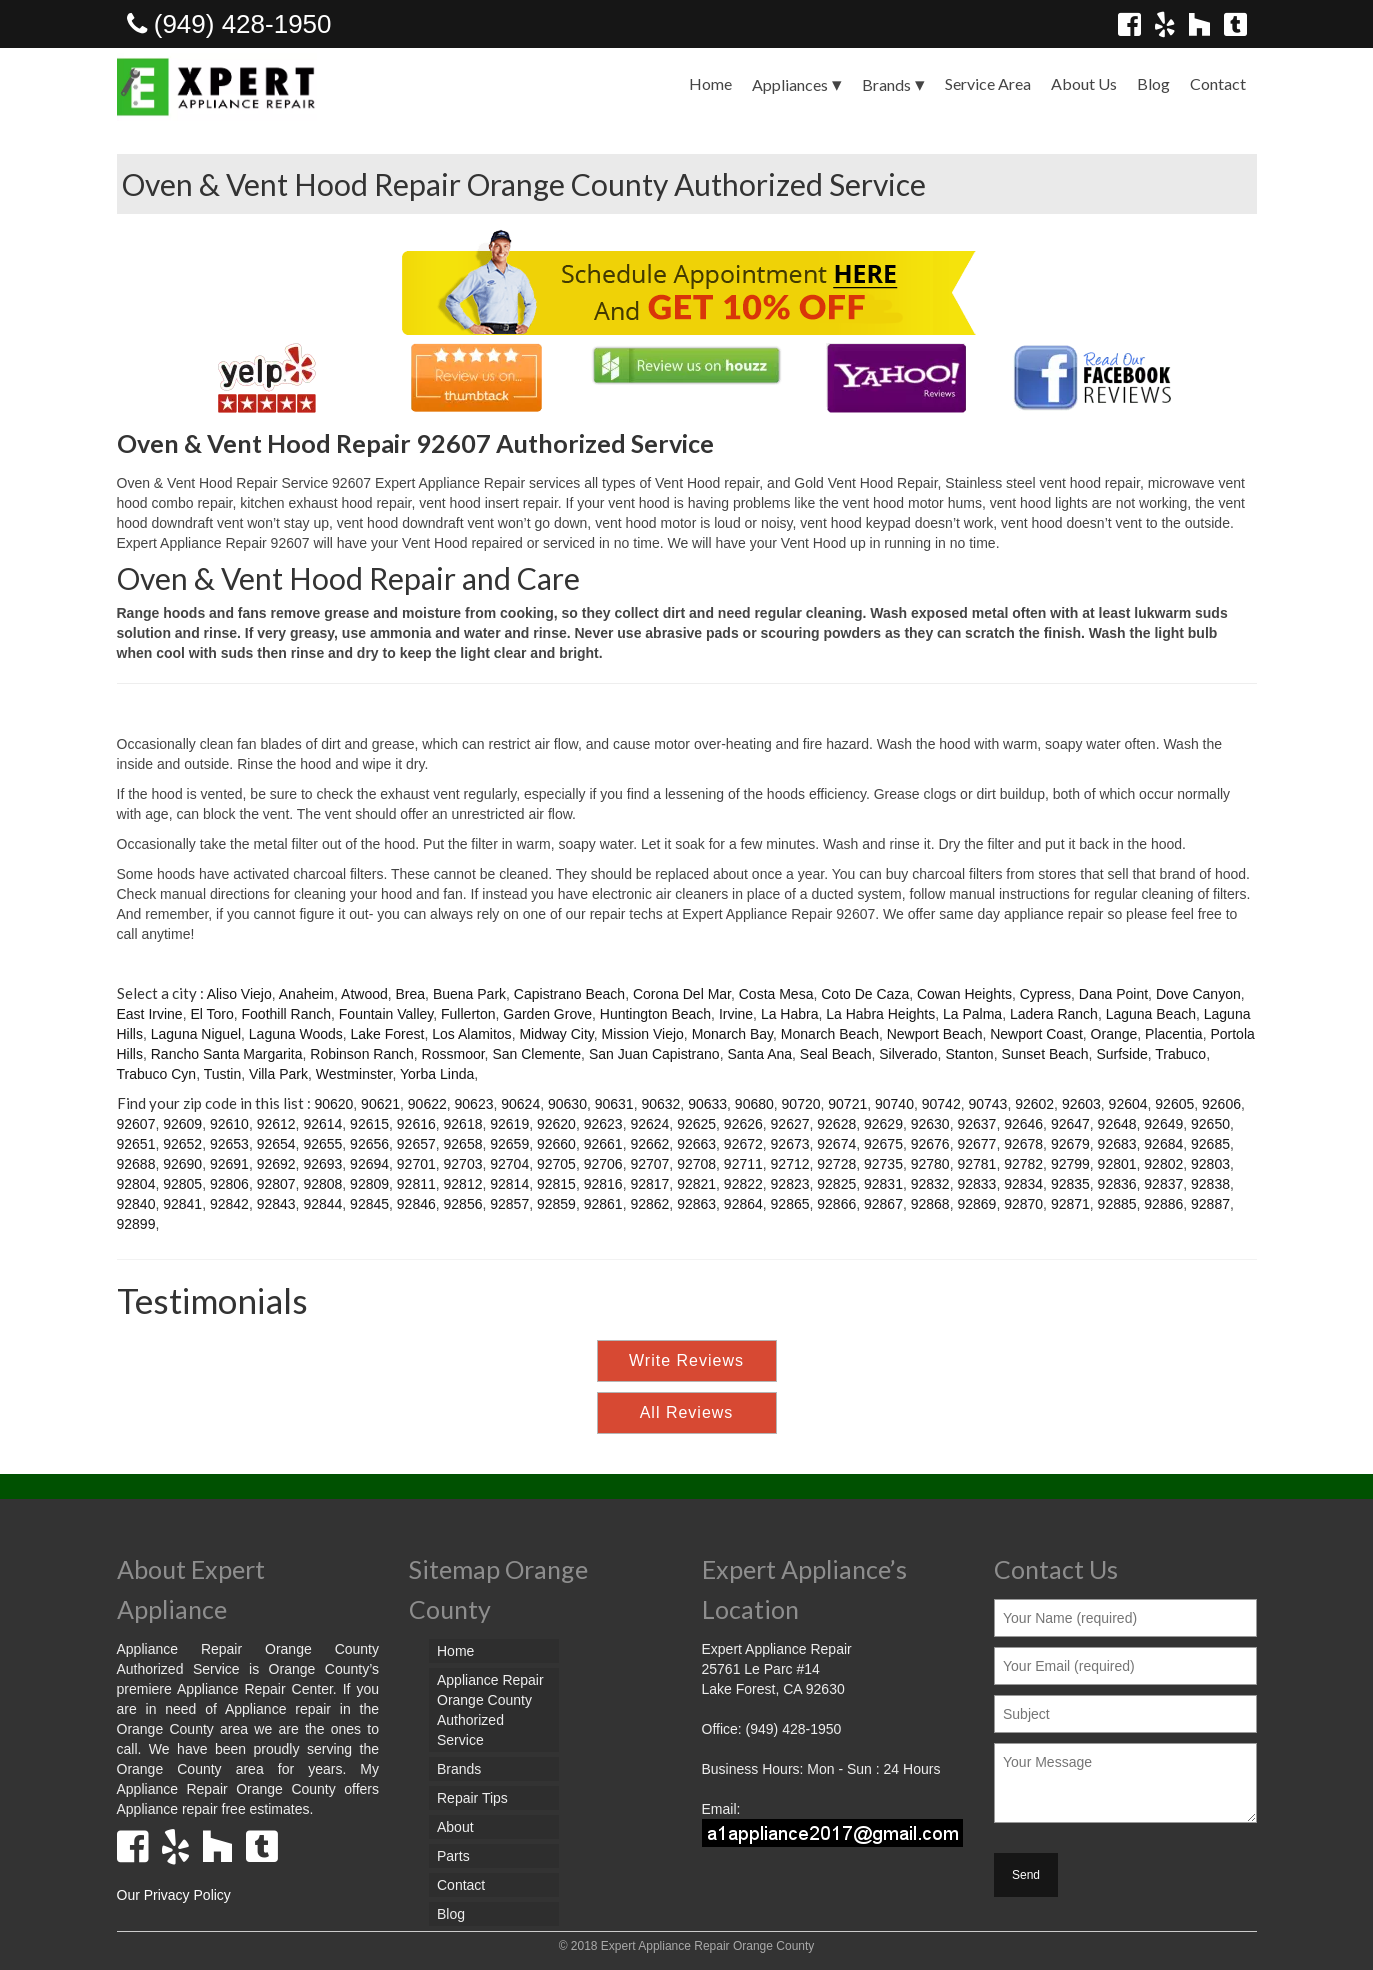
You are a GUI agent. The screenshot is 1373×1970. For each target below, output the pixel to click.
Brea (411, 994)
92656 (369, 1144)
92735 (883, 1164)
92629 (883, 1124)
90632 (660, 1104)
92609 (182, 1124)
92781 (976, 1164)
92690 (182, 1164)
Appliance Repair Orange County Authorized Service (490, 1710)
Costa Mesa (776, 994)
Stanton (969, 1054)
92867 (883, 1204)
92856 (463, 1204)
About (455, 1827)
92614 (322, 1124)
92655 (322, 1144)
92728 (836, 1164)
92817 (649, 1184)
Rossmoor (453, 1054)
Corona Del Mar (682, 994)
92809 (369, 1184)
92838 (1210, 1184)
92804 (136, 1184)
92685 (1210, 1144)
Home (710, 83)
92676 (930, 1144)
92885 (1117, 1204)
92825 (836, 1184)
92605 (1174, 1104)
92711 (743, 1164)
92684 (1163, 1144)
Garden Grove (547, 1014)
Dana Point (1113, 994)
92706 (603, 1164)
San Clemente (536, 1054)
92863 (696, 1204)
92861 (603, 1204)
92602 (1034, 1104)
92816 (603, 1184)
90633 (707, 1104)
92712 (790, 1164)
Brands (886, 84)
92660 (556, 1144)
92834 (1023, 1184)
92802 (1163, 1164)
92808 (322, 1184)
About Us (1084, 83)
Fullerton (468, 1014)
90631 (614, 1104)
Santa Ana (759, 1054)
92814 (509, 1184)
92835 (1070, 1184)
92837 (1163, 1184)
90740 (894, 1104)
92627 (790, 1124)
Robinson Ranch (362, 1054)
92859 (556, 1204)
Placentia (1174, 1034)
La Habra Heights (880, 1014)
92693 (322, 1164)
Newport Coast (1036, 1034)
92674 (836, 1144)
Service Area (988, 83)
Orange (1114, 1034)
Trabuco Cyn (157, 1074)
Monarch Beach (830, 1034)
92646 (1023, 1124)
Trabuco (1180, 1054)
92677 (976, 1144)
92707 (649, 1164)
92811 (416, 1184)
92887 (1210, 1204)
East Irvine (150, 1014)
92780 (930, 1164)
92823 (790, 1184)
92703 (463, 1164)
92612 (276, 1124)
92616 (416, 1124)
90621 (380, 1104)
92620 (556, 1124)
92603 (1081, 1104)
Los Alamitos (471, 1034)
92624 (649, 1124)
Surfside (1121, 1054)
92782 (1023, 1164)
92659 (509, 1144)
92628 (836, 1124)
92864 (743, 1204)
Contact (1218, 83)
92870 (1023, 1204)
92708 (696, 1164)
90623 (474, 1104)
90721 (847, 1104)
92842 (229, 1204)
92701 (416, 1164)
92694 (369, 1164)
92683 (1117, 1144)
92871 (1070, 1204)
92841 (182, 1204)
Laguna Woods (296, 1034)
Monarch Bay (732, 1034)
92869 (976, 1204)
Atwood (364, 994)
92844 (322, 1204)
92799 (1070, 1164)
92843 (276, 1204)
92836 (1117, 1184)
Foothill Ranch (287, 1014)
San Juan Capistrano (654, 1054)
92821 (696, 1184)
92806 (229, 1184)
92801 (1117, 1164)
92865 (790, 1204)
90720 (801, 1104)
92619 (509, 1124)
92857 (509, 1204)
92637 (976, 1124)
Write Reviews (686, 1360)
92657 (416, 1144)
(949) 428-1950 (229, 24)
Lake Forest (388, 1034)
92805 (182, 1184)
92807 (276, 1184)
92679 (1070, 1144)
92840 (136, 1204)
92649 (1163, 1124)
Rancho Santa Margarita (227, 1054)
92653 (229, 1144)
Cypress (1045, 994)
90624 (520, 1104)
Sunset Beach (1044, 1054)
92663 (696, 1144)
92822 (743, 1184)
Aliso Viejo (239, 994)
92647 (1070, 1124)
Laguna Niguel (196, 1034)
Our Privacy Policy (174, 1895)
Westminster (354, 1074)
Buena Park (469, 994)
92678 (1023, 1144)
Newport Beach (935, 1034)
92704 (509, 1164)
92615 (369, 1124)
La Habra (790, 1014)
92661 (603, 1144)
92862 (649, 1204)
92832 (930, 1184)
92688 (136, 1164)
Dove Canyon (1198, 994)
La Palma (972, 1014)
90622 (427, 1104)
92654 (276, 1144)
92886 (1163, 1204)
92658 (463, 1144)
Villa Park (278, 1074)
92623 (603, 1124)
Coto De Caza (865, 994)
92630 (930, 1124)
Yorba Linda (437, 1074)
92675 (883, 1144)
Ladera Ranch (1054, 1014)
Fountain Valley (386, 1014)
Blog (1153, 83)
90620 (333, 1104)
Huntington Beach (655, 1014)
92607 (136, 1124)
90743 (987, 1104)
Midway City (556, 1034)
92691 (229, 1164)
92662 (649, 1144)
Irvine (736, 1014)
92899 (136, 1224)
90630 (567, 1104)
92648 (1117, 1124)
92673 (790, 1144)
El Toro (211, 1014)
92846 (416, 1204)
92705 (556, 1164)
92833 (976, 1184)
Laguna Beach (1151, 1014)
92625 (696, 1124)
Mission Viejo (643, 1034)
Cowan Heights (964, 994)
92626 (743, 1124)
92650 (1210, 1124)
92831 (883, 1184)
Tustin (223, 1074)
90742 (941, 1104)
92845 (369, 1204)
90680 (754, 1104)
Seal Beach (836, 1054)
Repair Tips (472, 1798)
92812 (463, 1184)
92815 (556, 1184)
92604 (1128, 1104)
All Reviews (687, 1412)
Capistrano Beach (569, 994)
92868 (930, 1204)
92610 (229, 1124)
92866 (836, 1204)
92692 (276, 1164)
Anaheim (306, 994)
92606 (1221, 1104)
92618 (463, 1124)
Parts (453, 1856)
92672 (743, 1144)
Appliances (790, 84)
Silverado (908, 1054)
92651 (136, 1144)
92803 (1210, 1164)
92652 (182, 1144)
